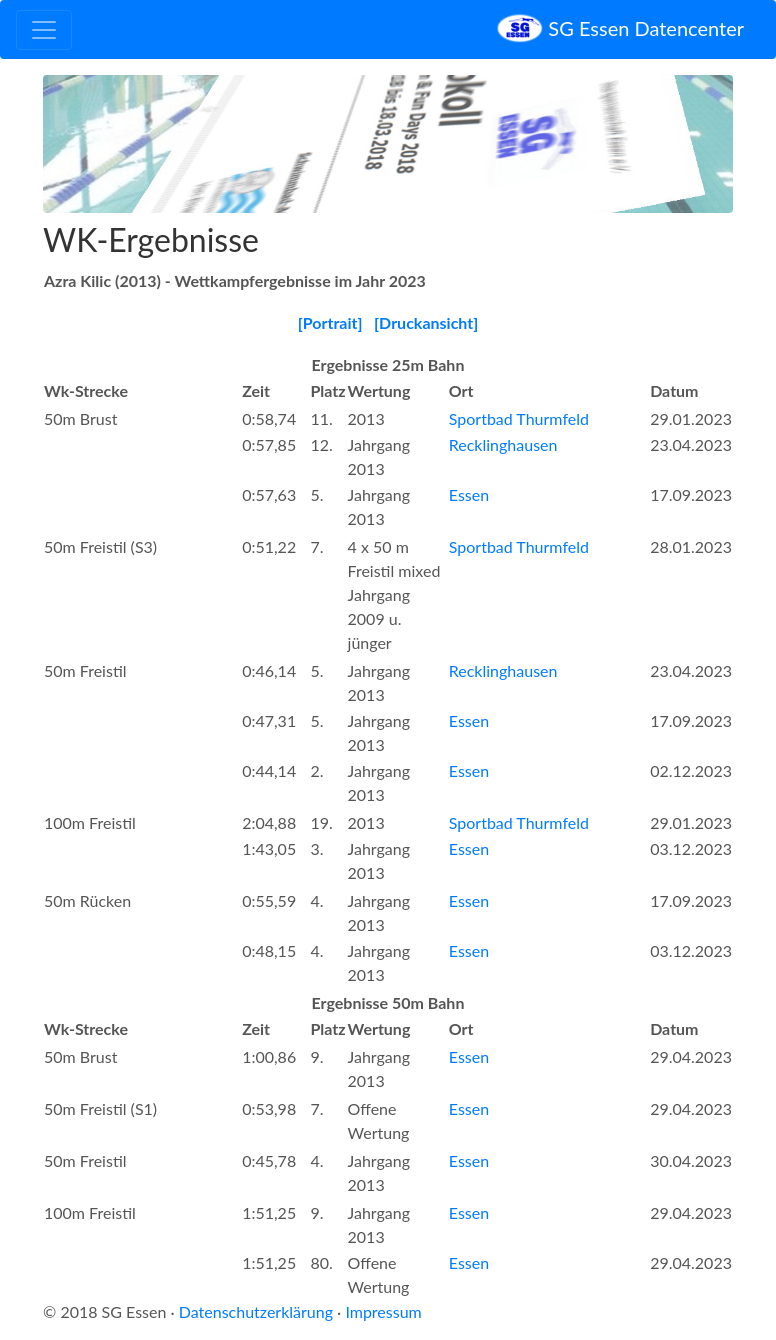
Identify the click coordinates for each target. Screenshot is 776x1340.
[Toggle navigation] (44, 30)
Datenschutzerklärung (256, 1311)
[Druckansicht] (426, 322)
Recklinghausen (503, 444)
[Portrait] (330, 322)
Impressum (383, 1311)
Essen (469, 494)
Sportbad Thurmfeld (519, 418)
